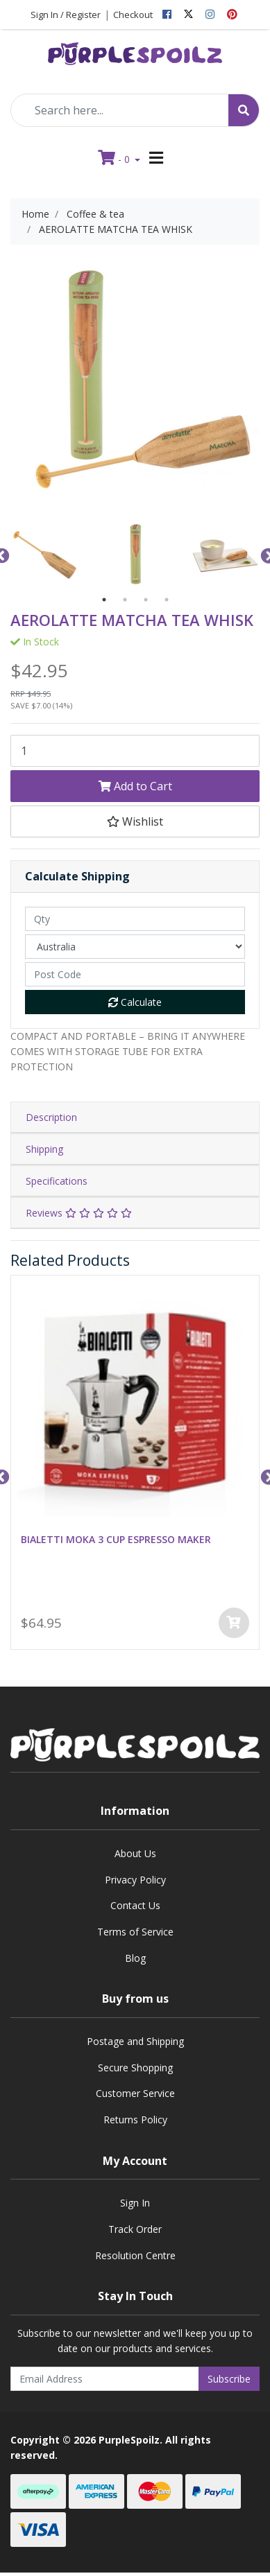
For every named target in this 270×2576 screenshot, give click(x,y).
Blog (135, 1958)
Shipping (44, 1149)
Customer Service (135, 2093)
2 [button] (125, 600)
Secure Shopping (135, 2067)
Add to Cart (135, 786)
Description (51, 1117)
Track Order (135, 2229)
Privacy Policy (135, 1879)
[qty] (135, 919)
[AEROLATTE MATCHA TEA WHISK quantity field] (135, 751)
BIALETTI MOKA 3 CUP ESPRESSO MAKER (116, 1540)
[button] (135, 821)
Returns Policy (135, 2119)
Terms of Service (135, 1931)
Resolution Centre (135, 2255)
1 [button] (104, 600)
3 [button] (146, 600)
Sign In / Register (66, 14)
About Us (135, 1853)
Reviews (79, 1212)
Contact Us (135, 1905)
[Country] (135, 946)
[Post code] (135, 974)
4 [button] (167, 600)
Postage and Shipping (135, 2041)
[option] (45, 554)
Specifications (56, 1180)
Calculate (135, 1002)
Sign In (135, 2202)
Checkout (133, 14)
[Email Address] (104, 2379)
